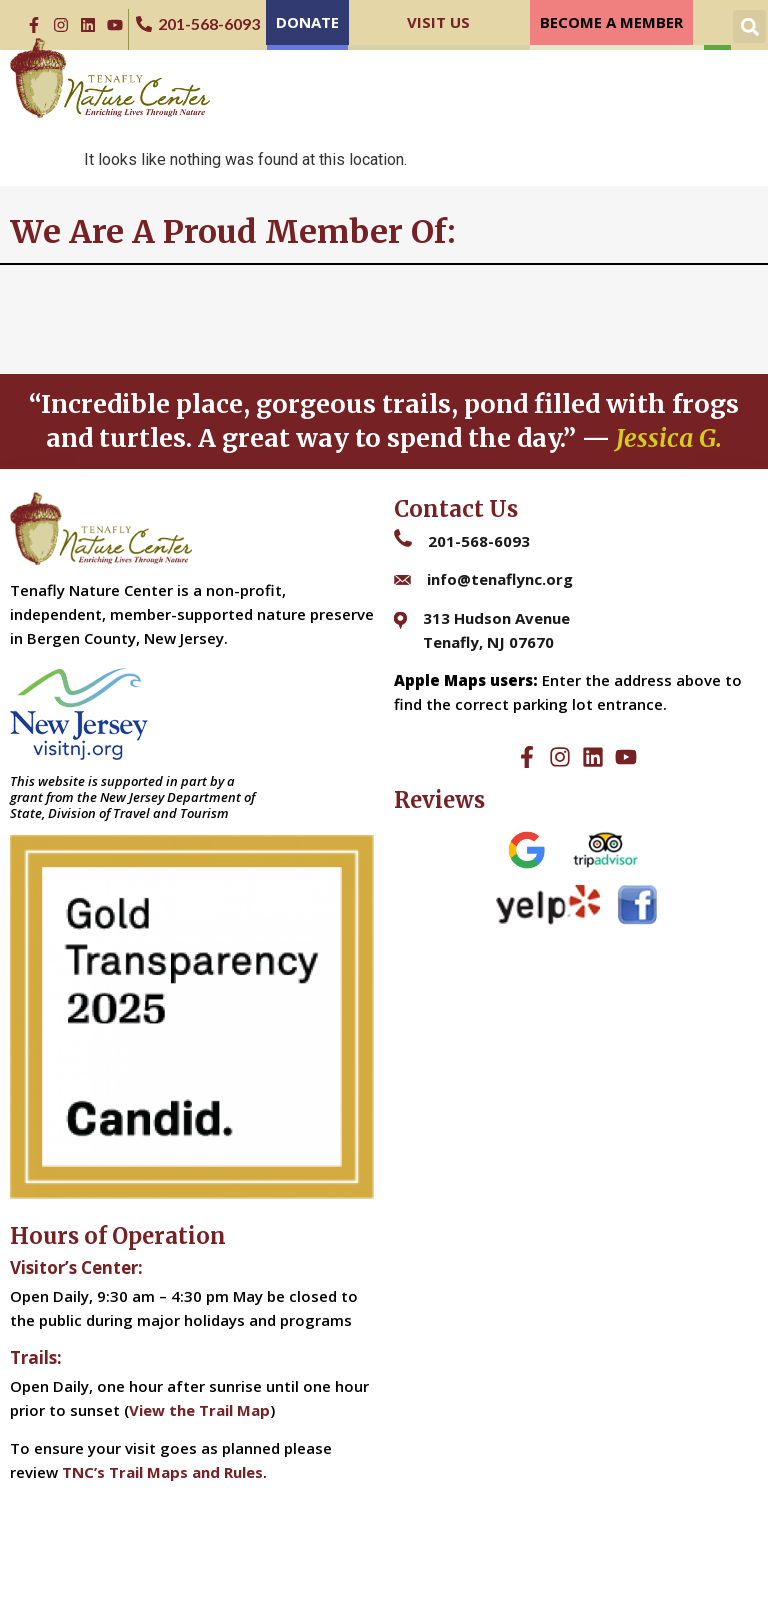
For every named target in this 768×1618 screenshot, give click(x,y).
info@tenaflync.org (500, 579)
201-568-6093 (479, 541)
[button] (749, 26)
